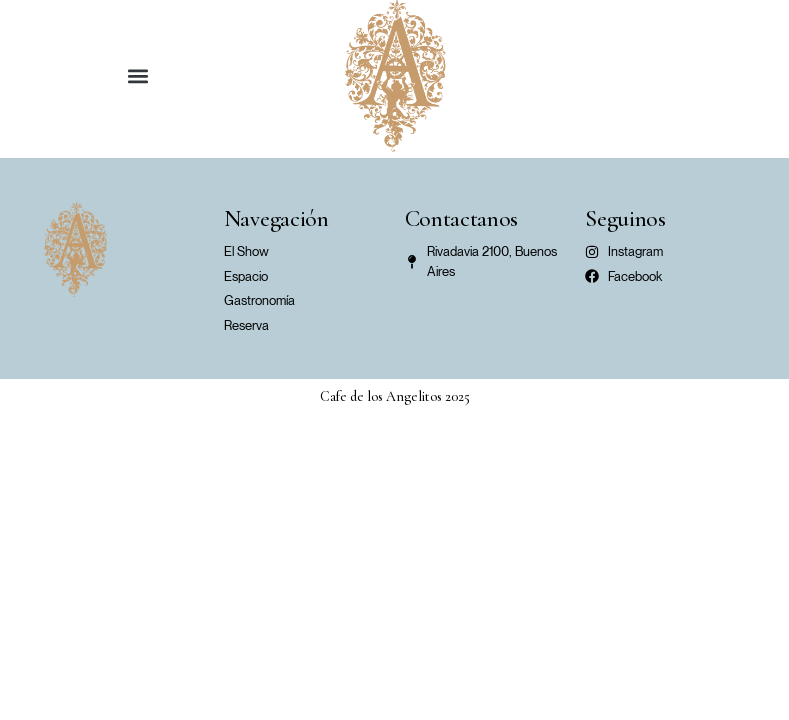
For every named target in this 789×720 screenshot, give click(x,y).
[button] (138, 75)
